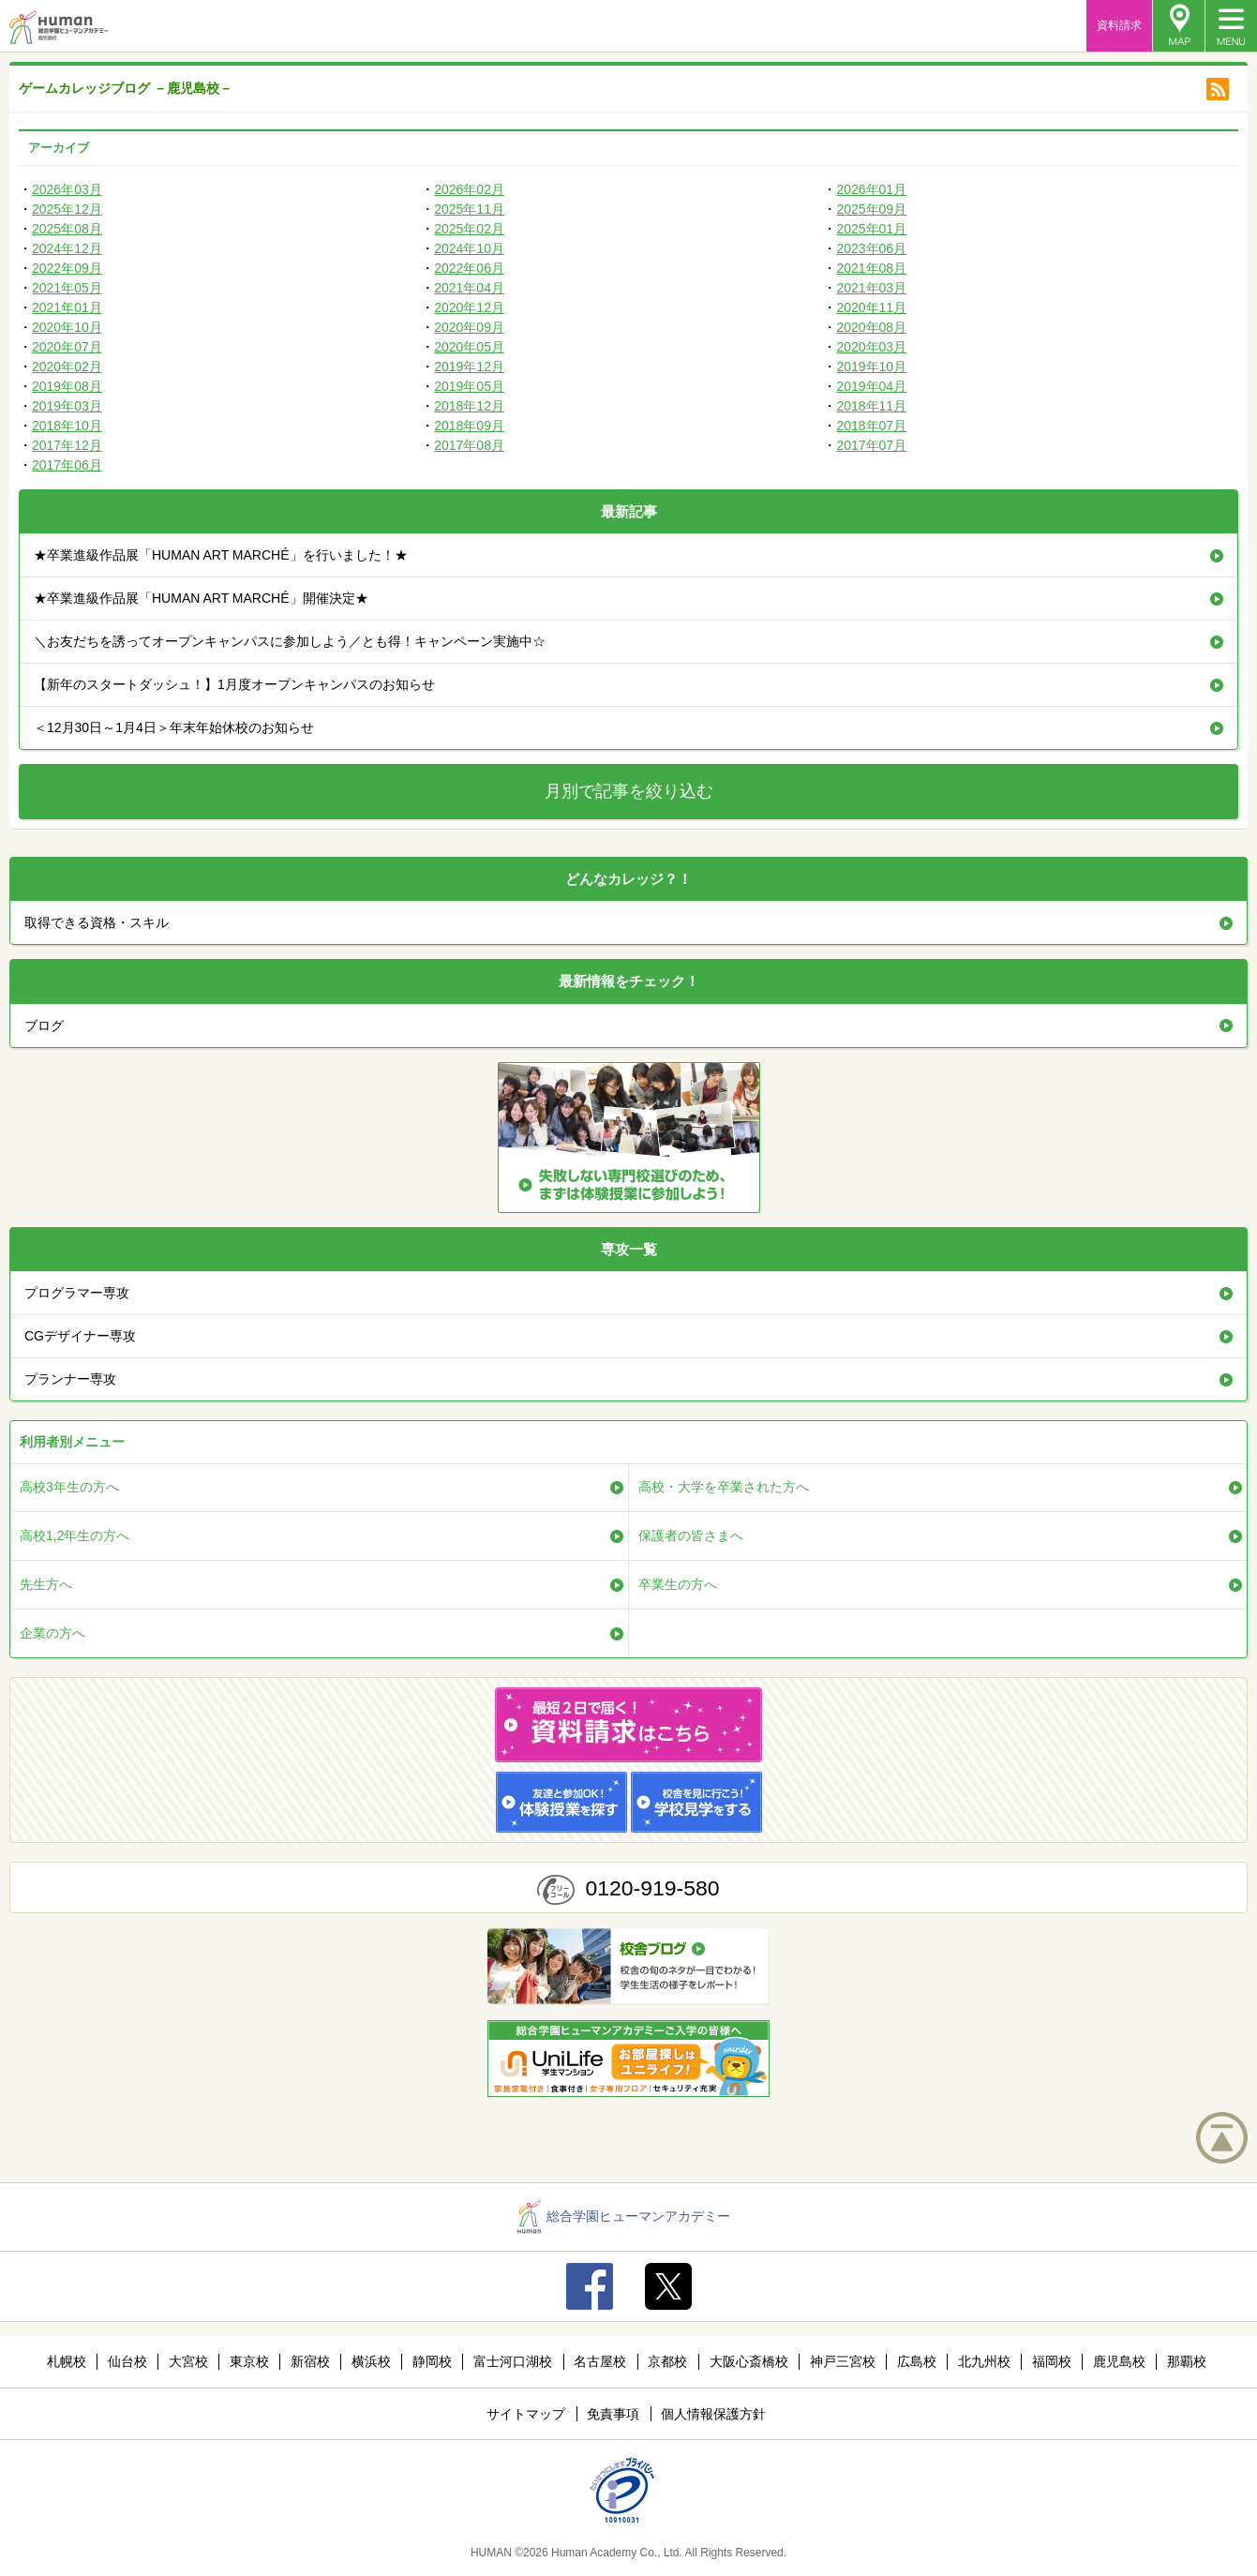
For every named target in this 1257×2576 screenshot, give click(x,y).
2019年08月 (67, 386)
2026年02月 (469, 189)
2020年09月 (469, 327)
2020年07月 (67, 346)
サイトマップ (525, 2413)
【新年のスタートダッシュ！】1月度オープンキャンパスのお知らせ (234, 684)
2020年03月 (871, 346)
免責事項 (613, 2413)
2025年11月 (469, 209)
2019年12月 (469, 366)
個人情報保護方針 (713, 2413)
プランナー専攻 (70, 1378)
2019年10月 (871, 366)
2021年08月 (871, 268)
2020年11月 (871, 307)
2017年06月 (67, 464)
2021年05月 (67, 287)
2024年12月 (67, 248)
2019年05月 (469, 386)
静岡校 (432, 2361)
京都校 (667, 2361)
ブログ (44, 1025)
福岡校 (1051, 2361)
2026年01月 (871, 189)
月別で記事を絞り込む (629, 791)
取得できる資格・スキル (96, 922)
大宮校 (188, 2361)
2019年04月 (871, 386)
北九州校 (984, 2361)
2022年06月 (469, 268)
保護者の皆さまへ (690, 1535)
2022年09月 (67, 268)
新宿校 (310, 2361)
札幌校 (66, 2361)
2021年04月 (469, 287)
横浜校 (371, 2361)
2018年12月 (469, 405)
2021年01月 (67, 307)
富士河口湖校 (512, 2361)
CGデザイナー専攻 (80, 1335)
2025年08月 (67, 228)
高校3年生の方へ (69, 1486)
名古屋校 (600, 2361)
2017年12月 (67, 445)
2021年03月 (871, 287)
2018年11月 (871, 405)
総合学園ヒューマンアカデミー (623, 2216)
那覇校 (1186, 2361)
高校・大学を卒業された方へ (723, 1486)
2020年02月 (67, 366)
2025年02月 (469, 228)
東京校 (249, 2361)
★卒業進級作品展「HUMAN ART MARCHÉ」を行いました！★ (221, 554)
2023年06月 (871, 248)
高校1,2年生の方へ (74, 1535)
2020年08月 (871, 327)
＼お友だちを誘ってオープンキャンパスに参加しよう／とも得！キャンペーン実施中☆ (290, 641)
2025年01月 (871, 228)
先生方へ (46, 1584)
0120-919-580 (652, 1888)
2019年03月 (67, 405)
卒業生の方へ (677, 1584)
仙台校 (127, 2361)
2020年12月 (469, 307)
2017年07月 (871, 445)
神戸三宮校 (842, 2361)
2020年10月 (67, 327)
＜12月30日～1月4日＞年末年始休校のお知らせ (174, 727)
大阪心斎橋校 (749, 2361)
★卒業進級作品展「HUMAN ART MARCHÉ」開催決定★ (201, 598)
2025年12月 (67, 209)
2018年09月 (469, 425)
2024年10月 (469, 248)
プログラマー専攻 (76, 1292)
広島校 (916, 2361)
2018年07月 (871, 425)
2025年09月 (871, 209)
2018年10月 (67, 425)
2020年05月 (469, 346)
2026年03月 (67, 189)
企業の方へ (52, 1632)
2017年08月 (469, 445)
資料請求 (1119, 25)
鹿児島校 (1119, 2361)
